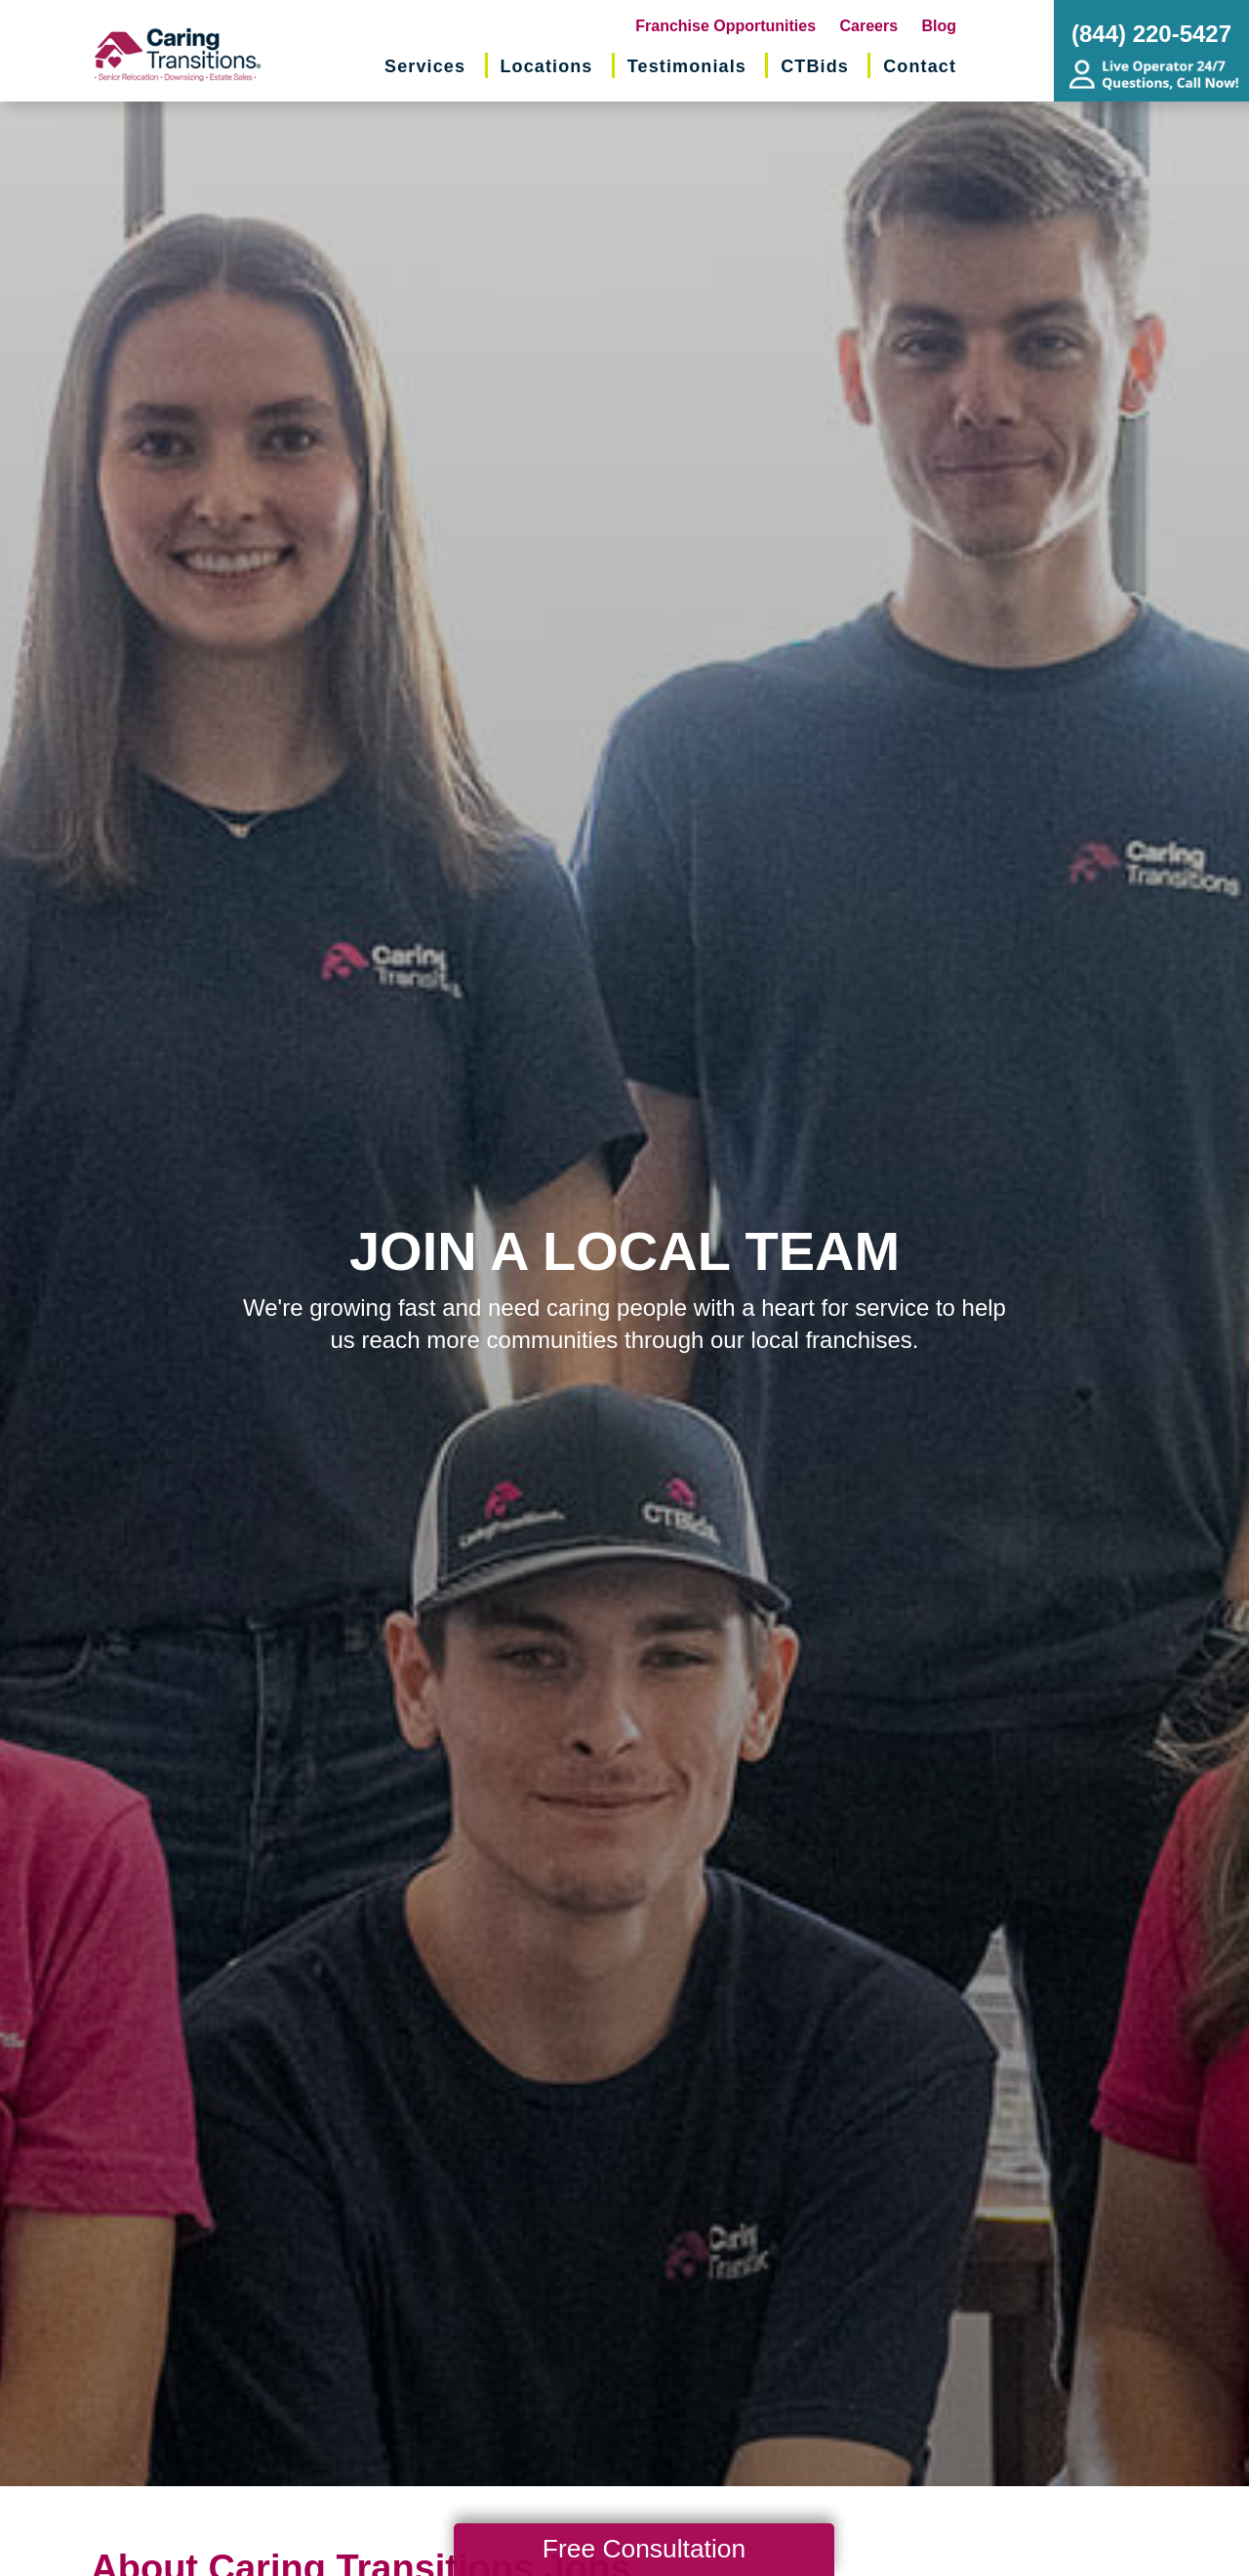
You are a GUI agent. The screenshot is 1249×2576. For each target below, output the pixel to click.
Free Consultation (644, 2548)
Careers (869, 26)
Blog (939, 26)
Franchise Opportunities (725, 26)
